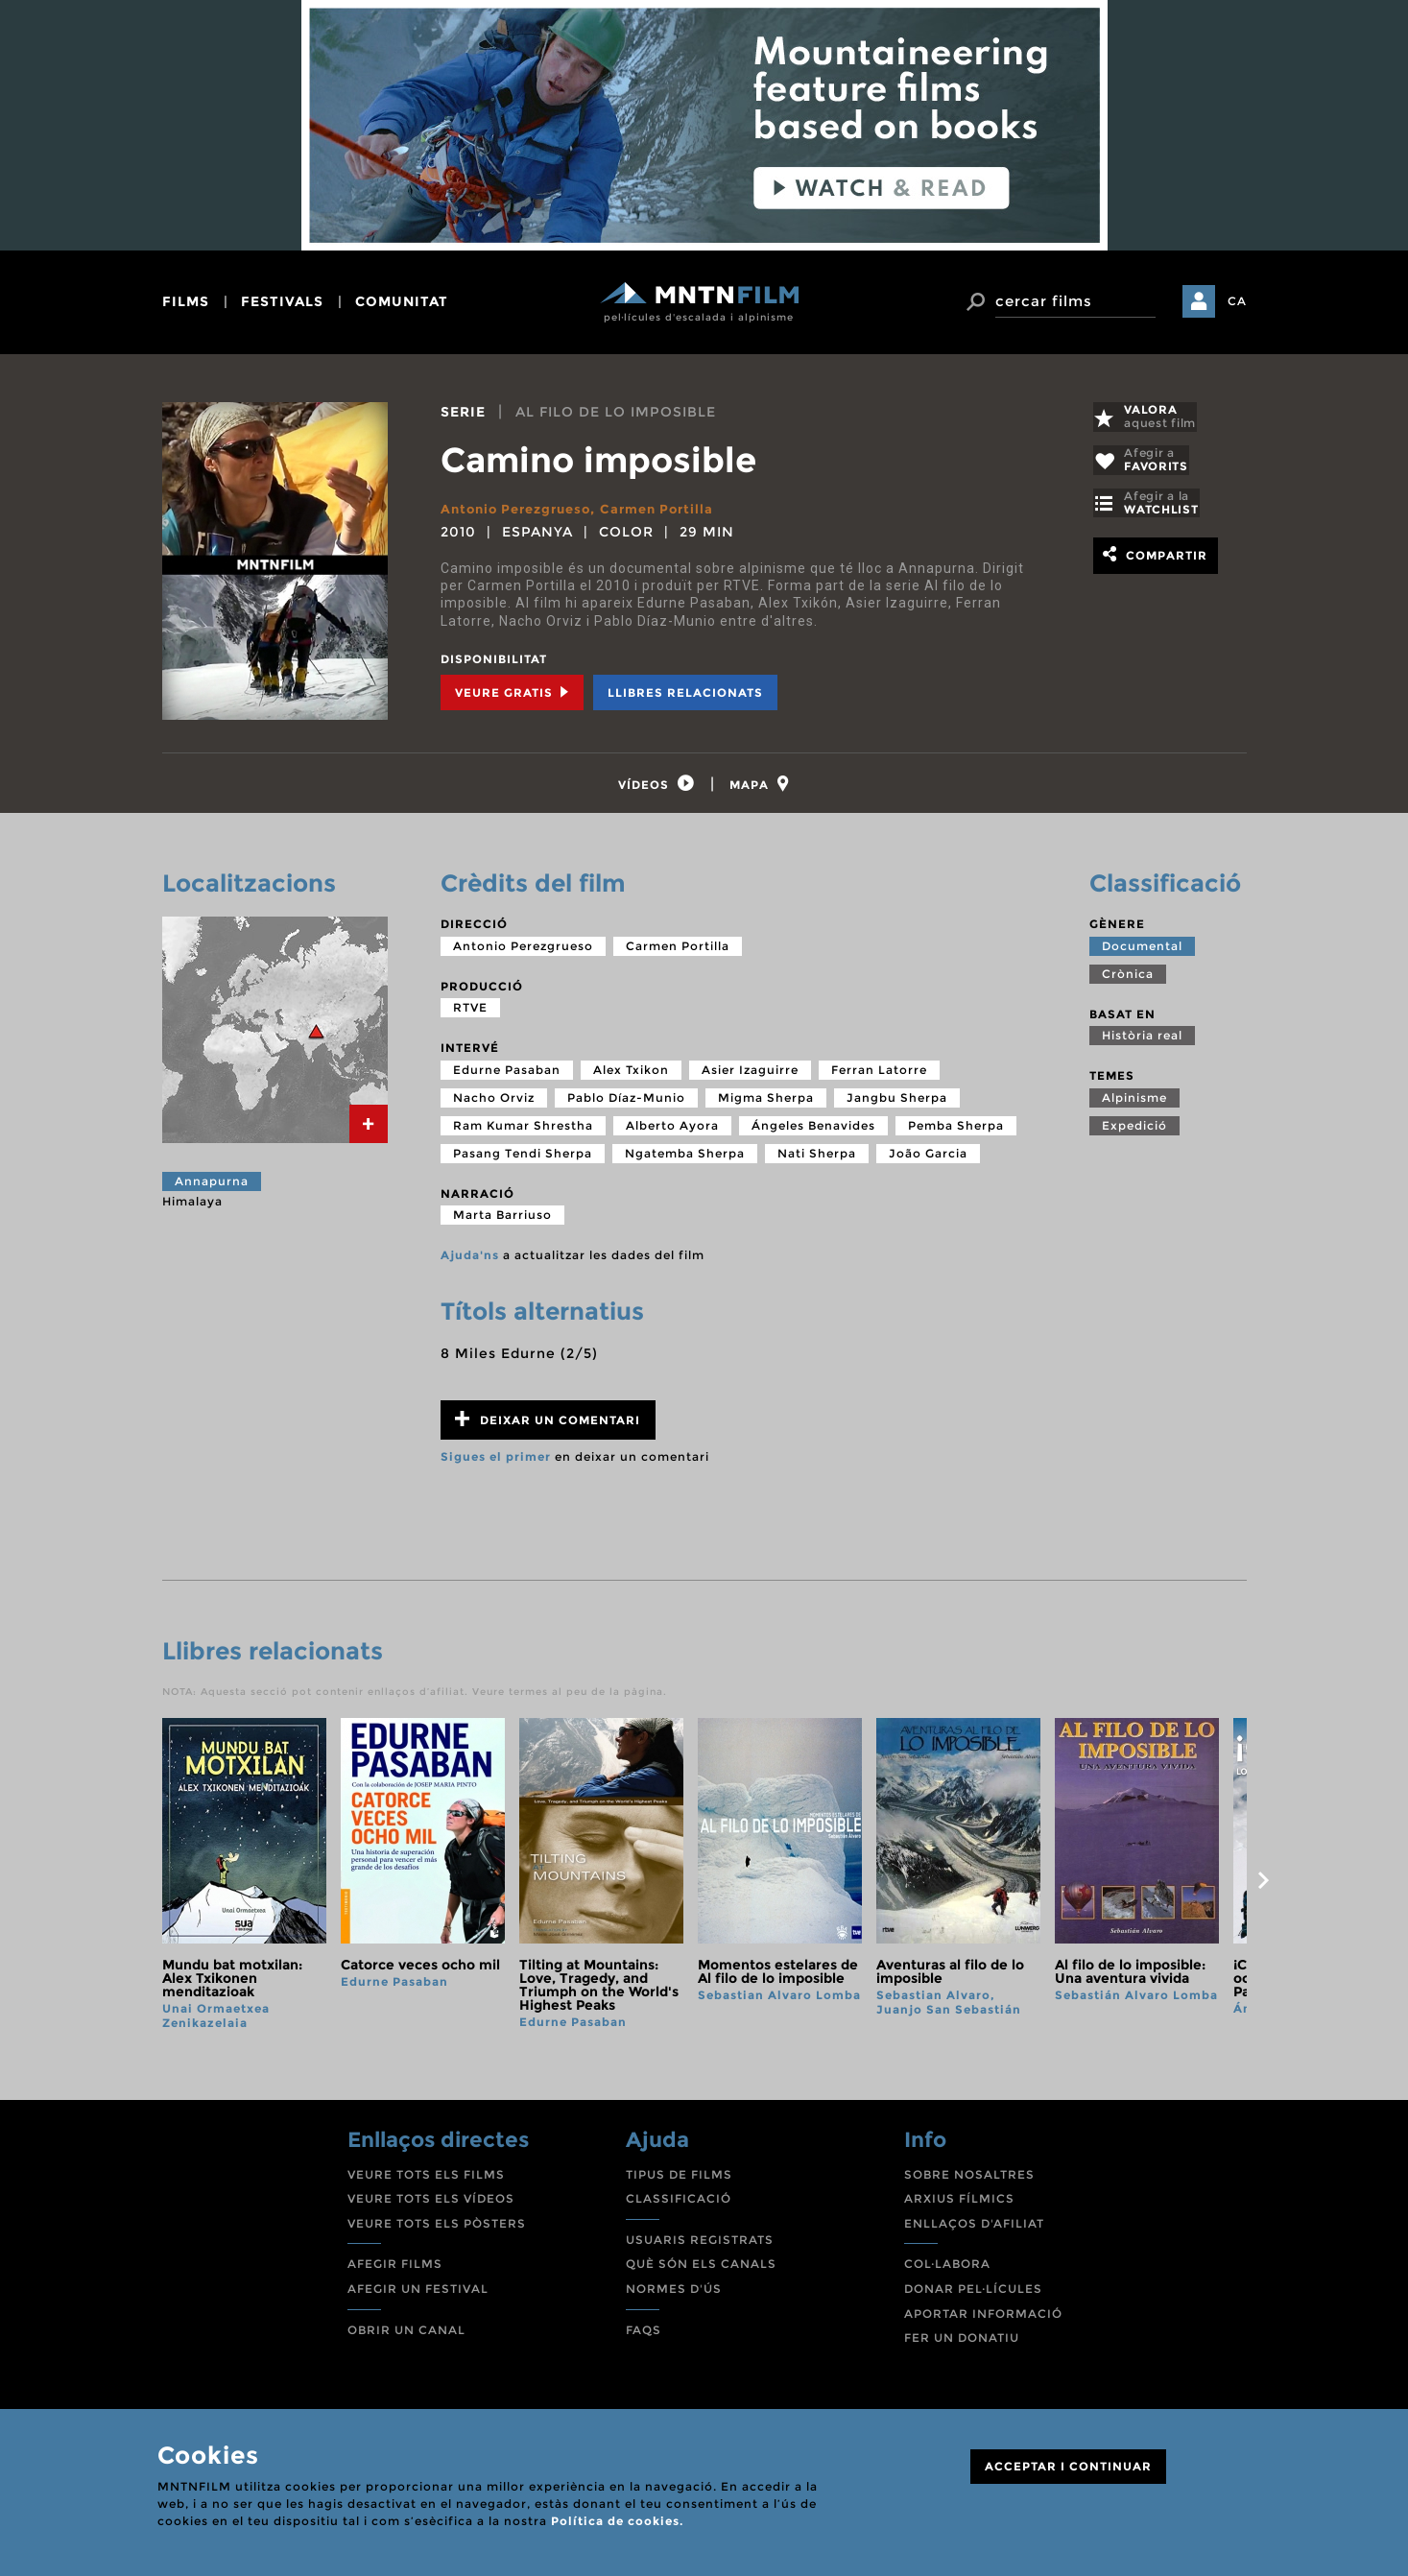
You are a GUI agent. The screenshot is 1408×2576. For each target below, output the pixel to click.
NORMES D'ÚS (674, 2294)
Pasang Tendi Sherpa (522, 1159)
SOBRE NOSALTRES (969, 2179)
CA (1237, 301)
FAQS (643, 2334)
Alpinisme (1134, 1103)
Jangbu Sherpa (897, 1103)
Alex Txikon (631, 1075)
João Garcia (928, 1159)
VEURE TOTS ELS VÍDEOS (430, 2204)
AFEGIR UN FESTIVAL (418, 2294)
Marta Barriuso (502, 1220)
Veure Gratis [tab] (512, 692)
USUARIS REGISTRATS (700, 2245)
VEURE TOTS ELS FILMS (426, 2179)
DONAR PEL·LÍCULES (973, 2294)
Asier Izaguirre (750, 1075)
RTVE (470, 1013)
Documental (1142, 950)
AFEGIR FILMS (394, 2269)
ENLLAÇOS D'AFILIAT (974, 2229)
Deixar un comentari (547, 1425)
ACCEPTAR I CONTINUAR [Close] (1068, 2466)
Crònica (1128, 978)
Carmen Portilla (672, 508)
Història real (1142, 1041)
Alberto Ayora (672, 1131)
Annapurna (212, 1187)
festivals (282, 301)
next (1264, 1885)
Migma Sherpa (766, 1103)
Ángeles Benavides (813, 1131)
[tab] (652, 786)
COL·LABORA (947, 2269)
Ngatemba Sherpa (685, 1159)
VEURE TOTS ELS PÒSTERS (436, 2229)
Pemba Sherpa (956, 1131)
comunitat (401, 301)
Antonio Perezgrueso (522, 508)
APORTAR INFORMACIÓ (983, 2318)
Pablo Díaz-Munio (626, 1103)
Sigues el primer (496, 1462)
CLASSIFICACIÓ (678, 2204)
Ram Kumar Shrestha (523, 1131)
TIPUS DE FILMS (679, 2179)
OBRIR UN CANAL (406, 2334)
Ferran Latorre (879, 1075)
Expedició (1134, 1131)
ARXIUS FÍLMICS (959, 2204)
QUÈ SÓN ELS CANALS (701, 2269)
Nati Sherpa (816, 1159)
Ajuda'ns (470, 1260)
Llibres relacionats (685, 692)
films (185, 301)
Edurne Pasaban (507, 1075)
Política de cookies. (617, 2521)
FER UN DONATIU (961, 2343)
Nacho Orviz (494, 1103)
